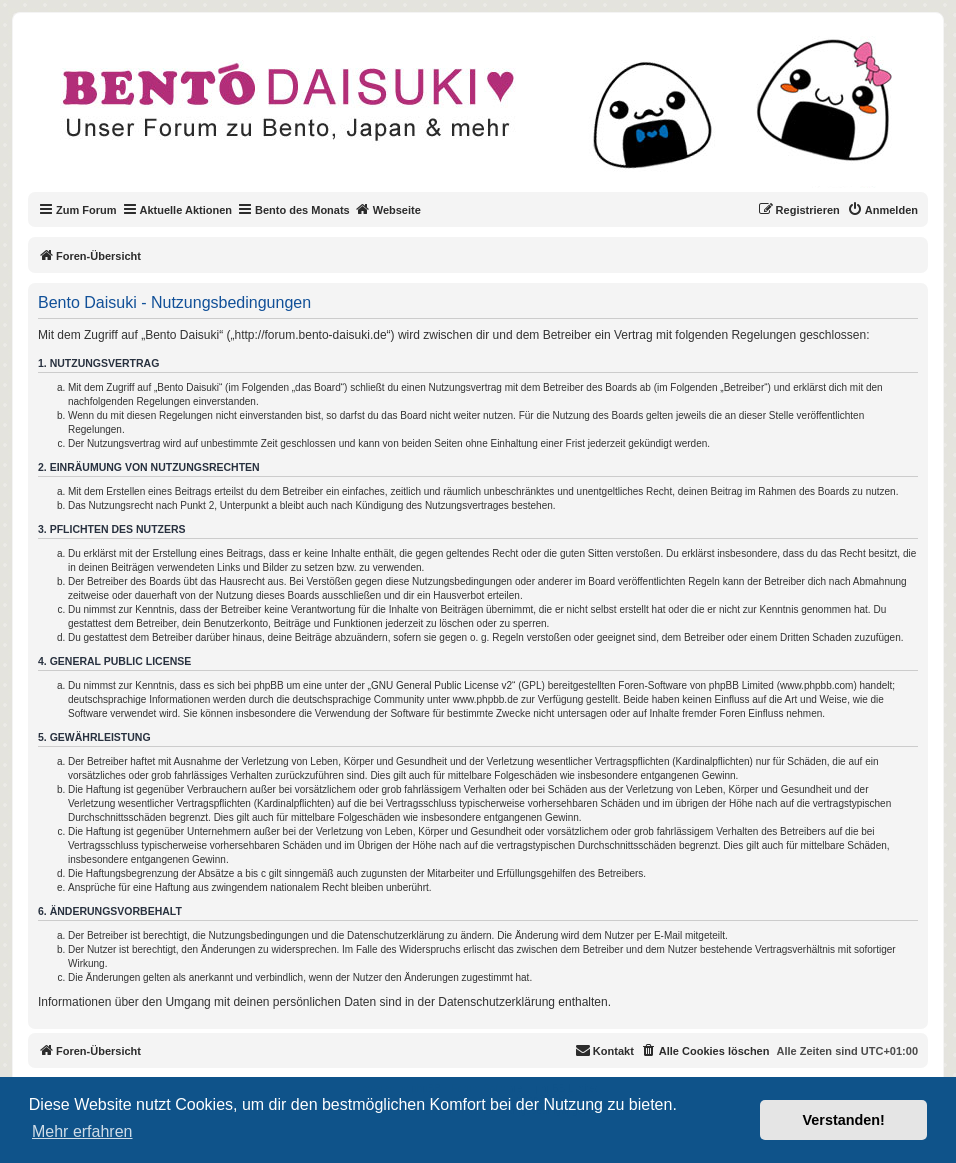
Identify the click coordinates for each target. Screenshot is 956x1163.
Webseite (388, 209)
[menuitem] (882, 210)
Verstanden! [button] (844, 1120)
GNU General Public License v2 (441, 685)
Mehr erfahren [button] (82, 1131)
